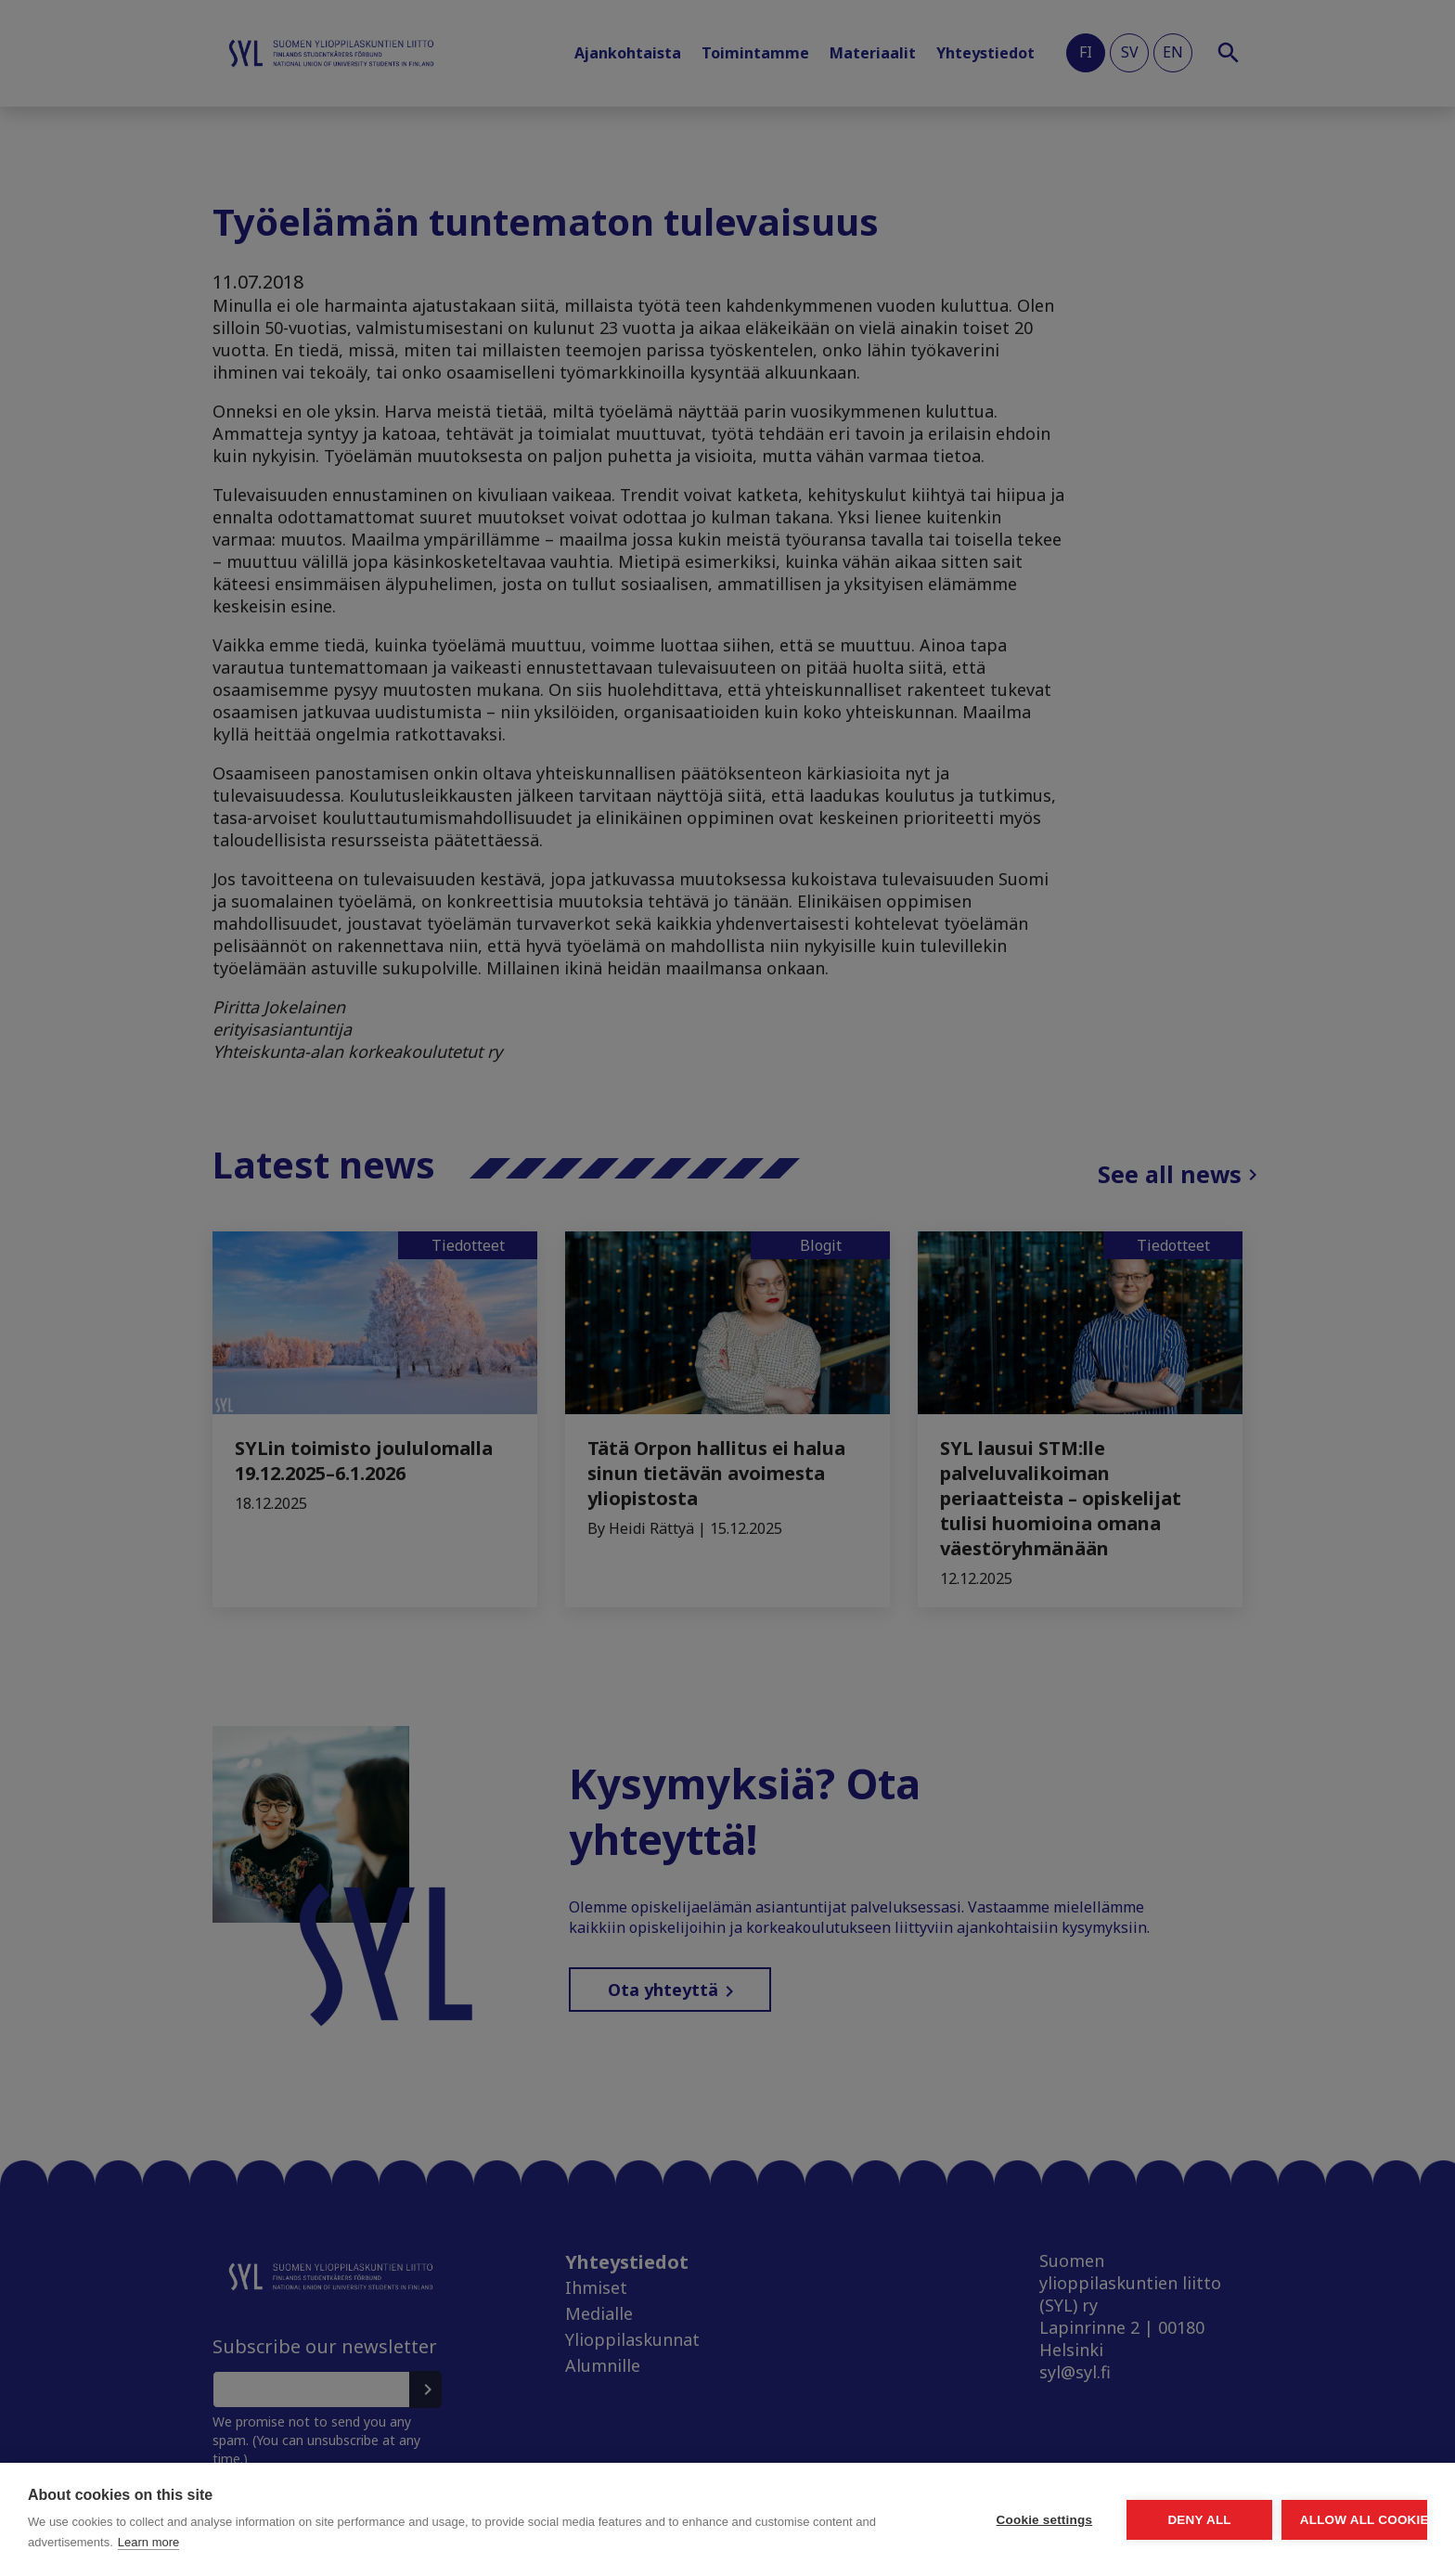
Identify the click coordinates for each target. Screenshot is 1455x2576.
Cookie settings (870, 2520)
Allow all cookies (1319, 2520)
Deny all (1095, 2520)
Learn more (345, 2542)
